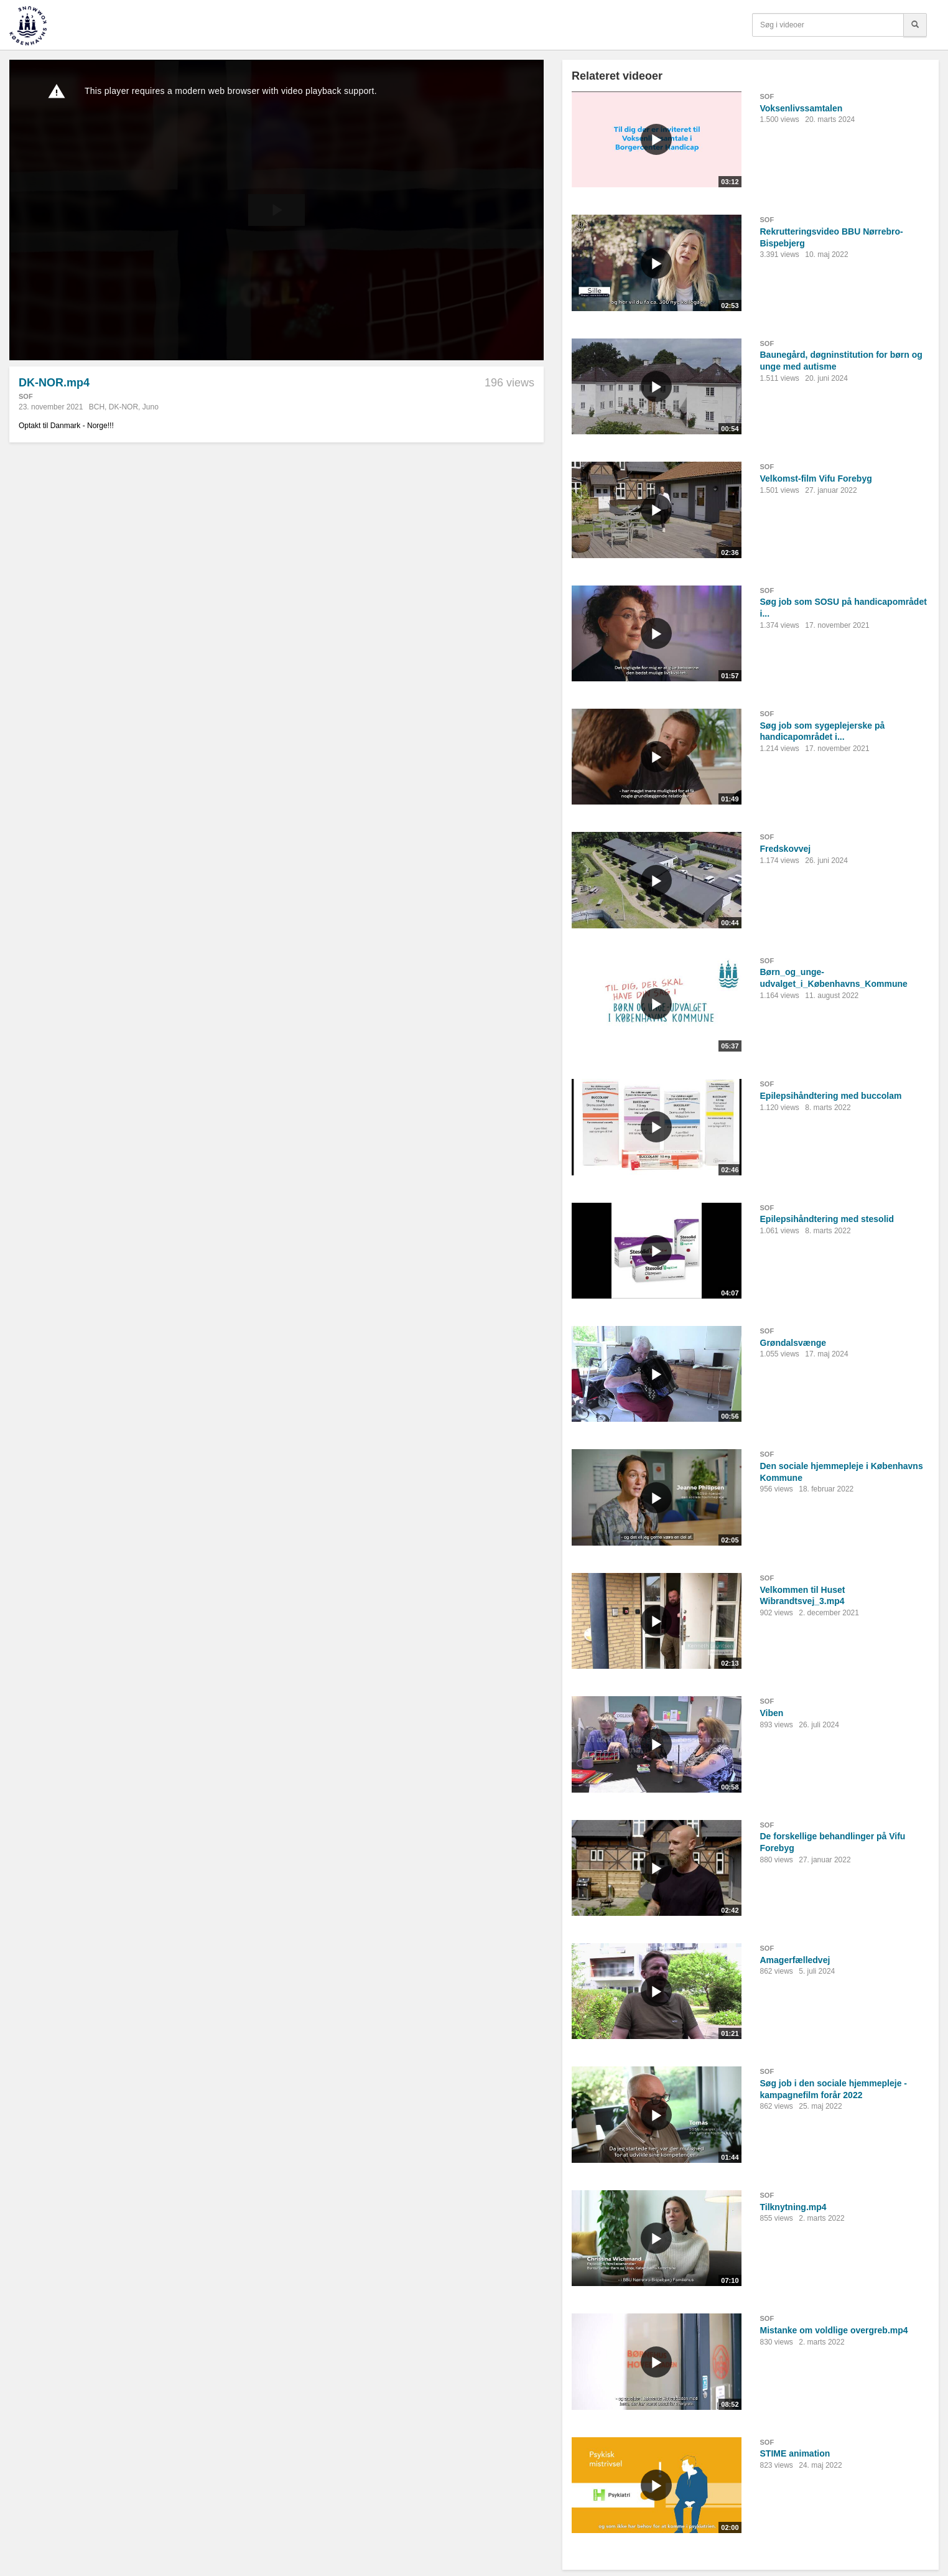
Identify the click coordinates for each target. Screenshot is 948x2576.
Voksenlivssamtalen (801, 108)
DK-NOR (123, 407)
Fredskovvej (785, 849)
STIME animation (795, 2453)
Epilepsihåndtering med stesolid (827, 1219)
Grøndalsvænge (793, 1343)
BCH (97, 407)
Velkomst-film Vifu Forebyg (816, 478)
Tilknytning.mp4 (793, 2207)
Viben (772, 1713)
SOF (26, 396)
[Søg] (915, 25)
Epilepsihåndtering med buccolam (831, 1096)
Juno (150, 407)
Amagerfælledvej (795, 1960)
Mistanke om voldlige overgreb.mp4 (834, 2330)
